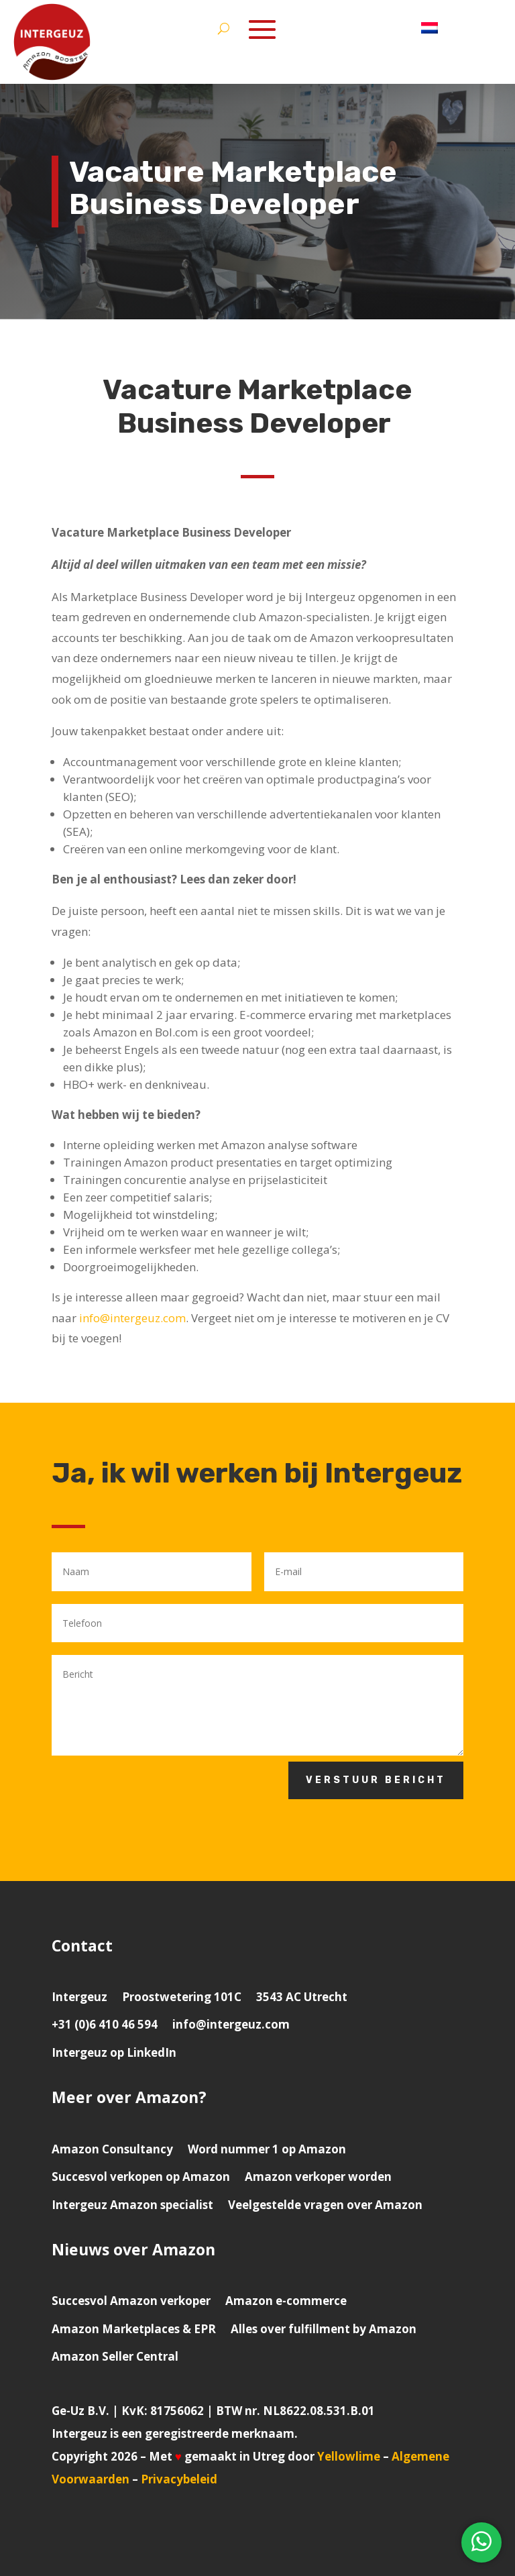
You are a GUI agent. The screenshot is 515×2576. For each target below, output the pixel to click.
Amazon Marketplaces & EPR (134, 2329)
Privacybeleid (179, 2479)
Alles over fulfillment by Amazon (323, 2329)
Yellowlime (348, 2456)
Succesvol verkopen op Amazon (141, 2176)
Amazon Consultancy (112, 2149)
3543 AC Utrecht (301, 1996)
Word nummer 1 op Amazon (267, 2149)
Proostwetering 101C (181, 1996)
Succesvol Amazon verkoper (131, 2300)
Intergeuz (79, 1996)
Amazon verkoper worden (318, 2176)
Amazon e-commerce (286, 2300)
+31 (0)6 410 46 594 (105, 2024)
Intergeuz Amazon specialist (132, 2204)
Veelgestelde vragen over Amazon (325, 2204)
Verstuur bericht (376, 1780)
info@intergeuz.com (132, 1318)
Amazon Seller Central (115, 2356)
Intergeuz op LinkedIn (114, 2052)
